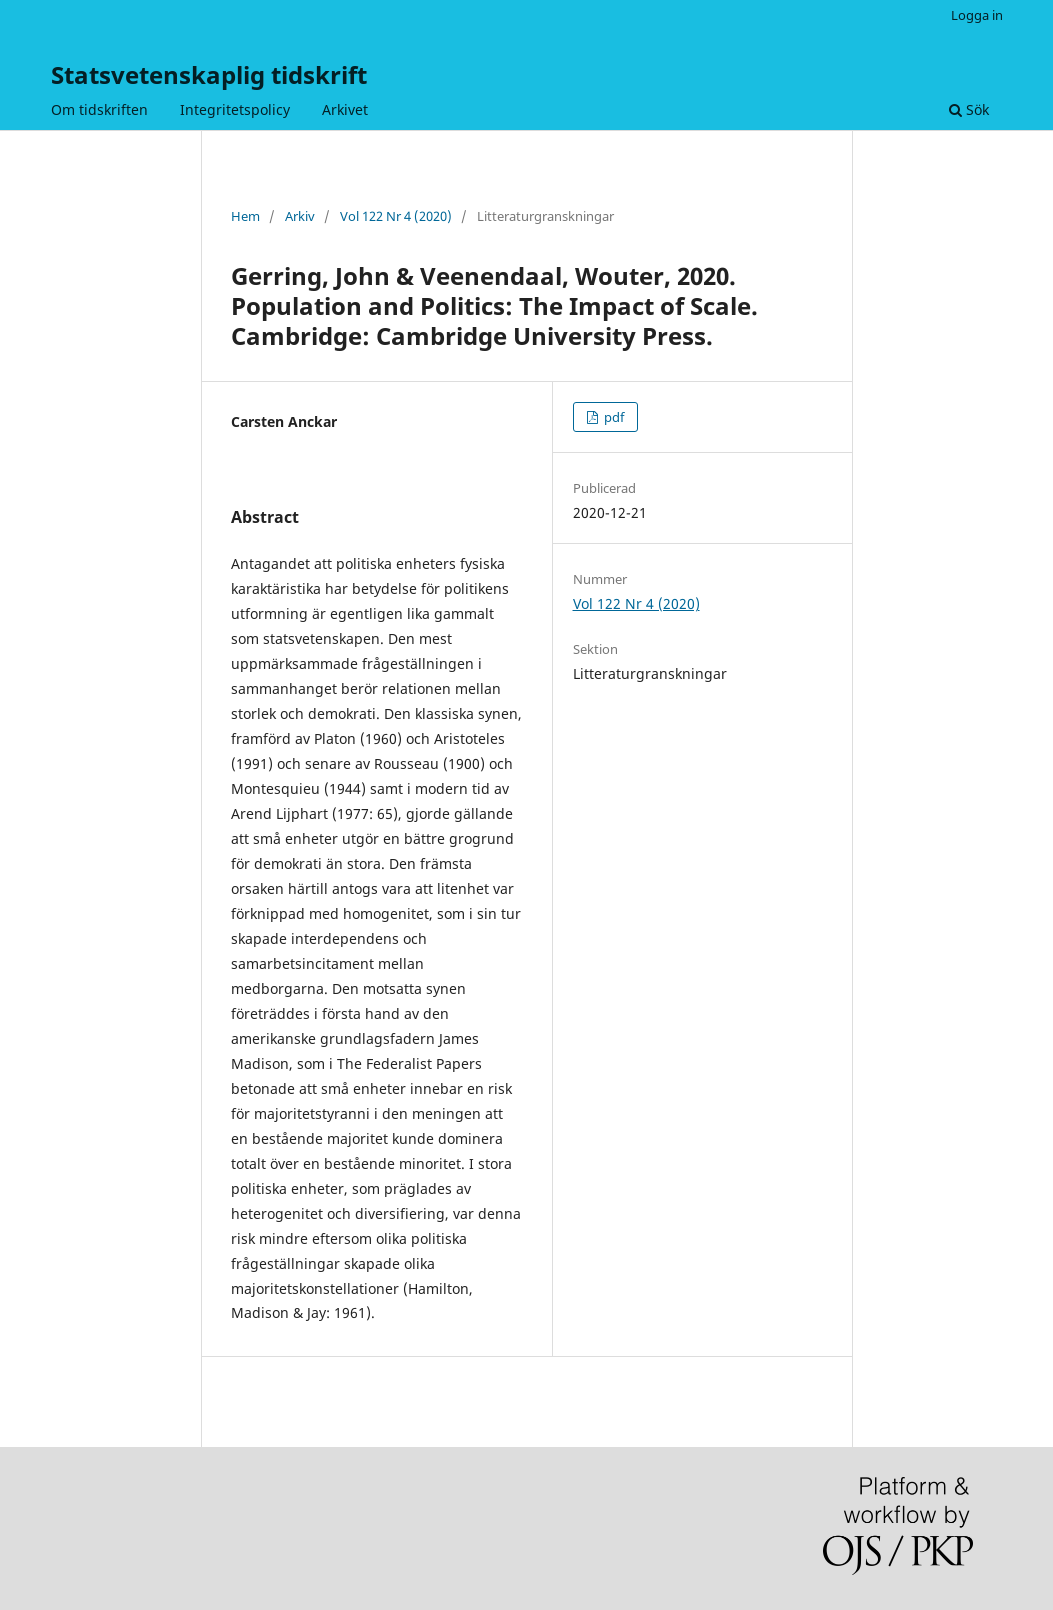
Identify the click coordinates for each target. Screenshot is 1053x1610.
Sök (969, 109)
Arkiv (300, 216)
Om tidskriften (99, 109)
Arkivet (345, 109)
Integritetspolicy (235, 109)
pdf (612, 417)
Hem (245, 216)
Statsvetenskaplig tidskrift (209, 74)
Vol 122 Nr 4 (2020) (396, 216)
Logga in (977, 15)
